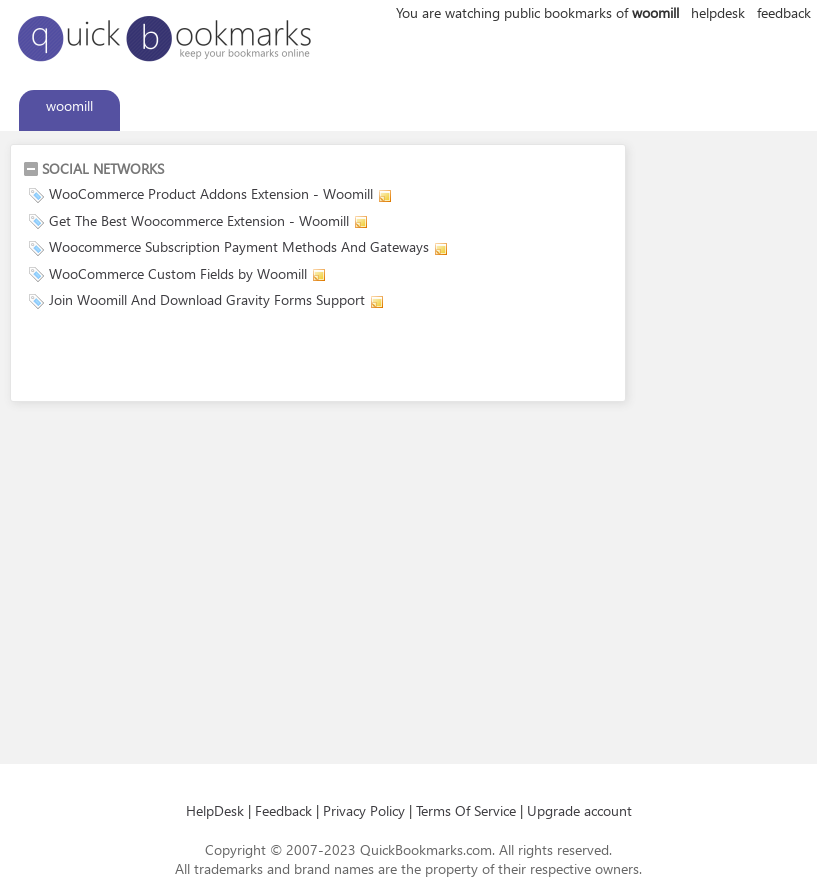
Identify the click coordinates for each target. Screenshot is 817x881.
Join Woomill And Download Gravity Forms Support (207, 299)
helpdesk (718, 12)
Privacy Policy (364, 810)
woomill (69, 105)
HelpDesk (215, 810)
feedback (784, 12)
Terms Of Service (466, 810)
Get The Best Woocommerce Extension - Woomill (199, 220)
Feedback (283, 810)
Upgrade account (579, 810)
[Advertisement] (257, 359)
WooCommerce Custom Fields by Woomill (178, 273)
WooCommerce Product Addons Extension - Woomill (211, 193)
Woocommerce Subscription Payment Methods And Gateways (239, 246)
